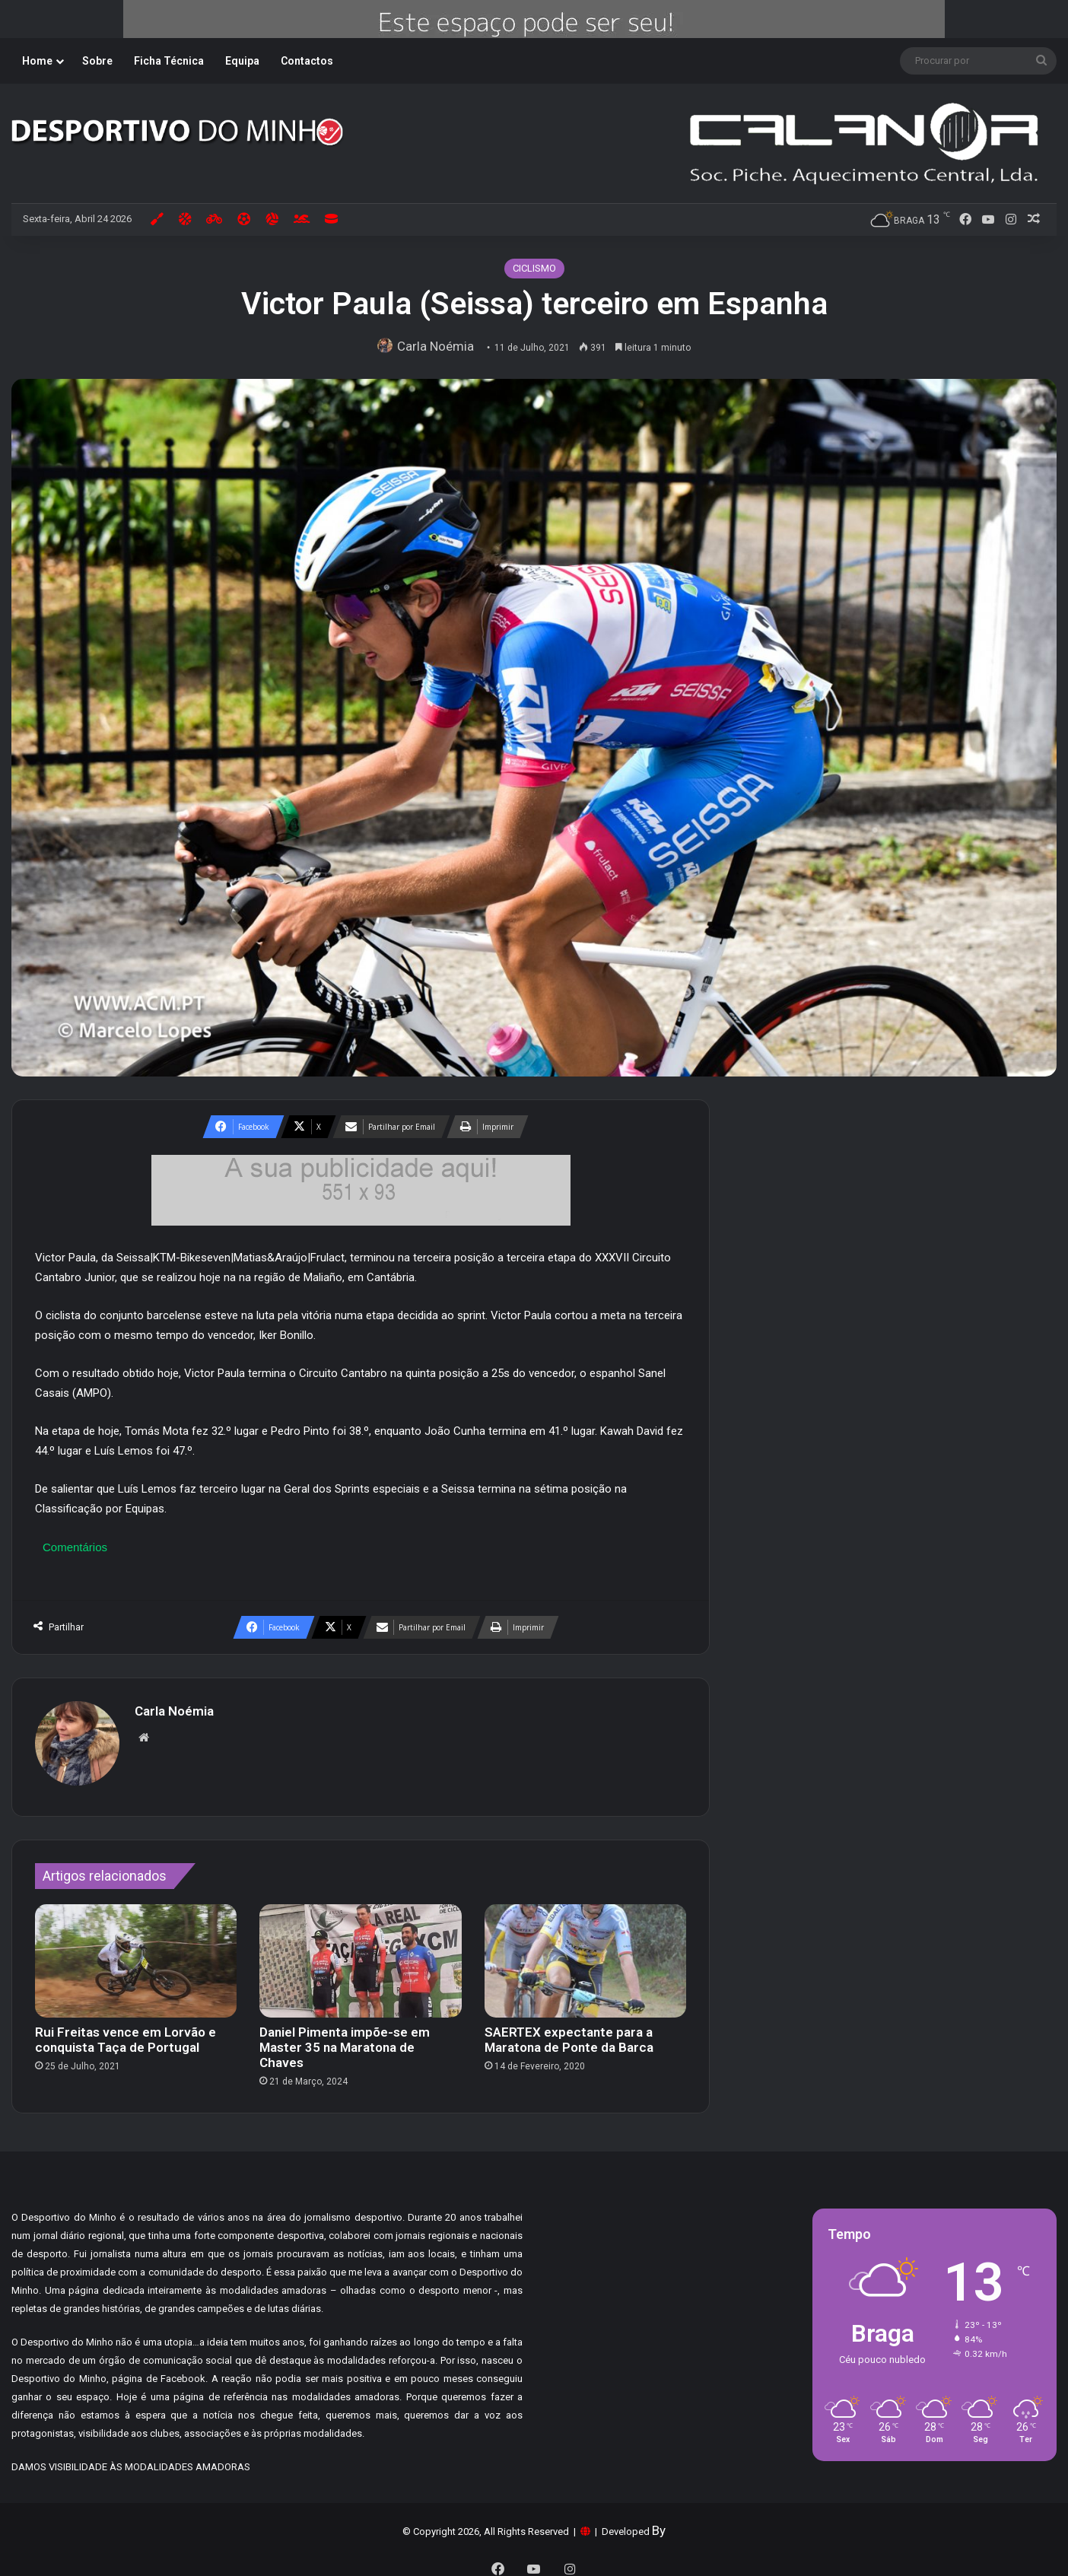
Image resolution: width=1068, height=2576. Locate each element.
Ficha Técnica (169, 61)
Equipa (242, 61)
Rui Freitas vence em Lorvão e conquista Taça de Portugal (125, 2032)
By (659, 2522)
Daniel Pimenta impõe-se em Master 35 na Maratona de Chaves (344, 2039)
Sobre (97, 61)
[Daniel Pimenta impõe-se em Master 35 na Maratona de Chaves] (360, 1954)
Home (37, 61)
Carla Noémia (438, 346)
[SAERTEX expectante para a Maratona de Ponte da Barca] (585, 1954)
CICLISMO (534, 268)
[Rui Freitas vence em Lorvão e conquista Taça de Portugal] (136, 1954)
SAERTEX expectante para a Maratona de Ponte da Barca (569, 2032)
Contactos (307, 61)
